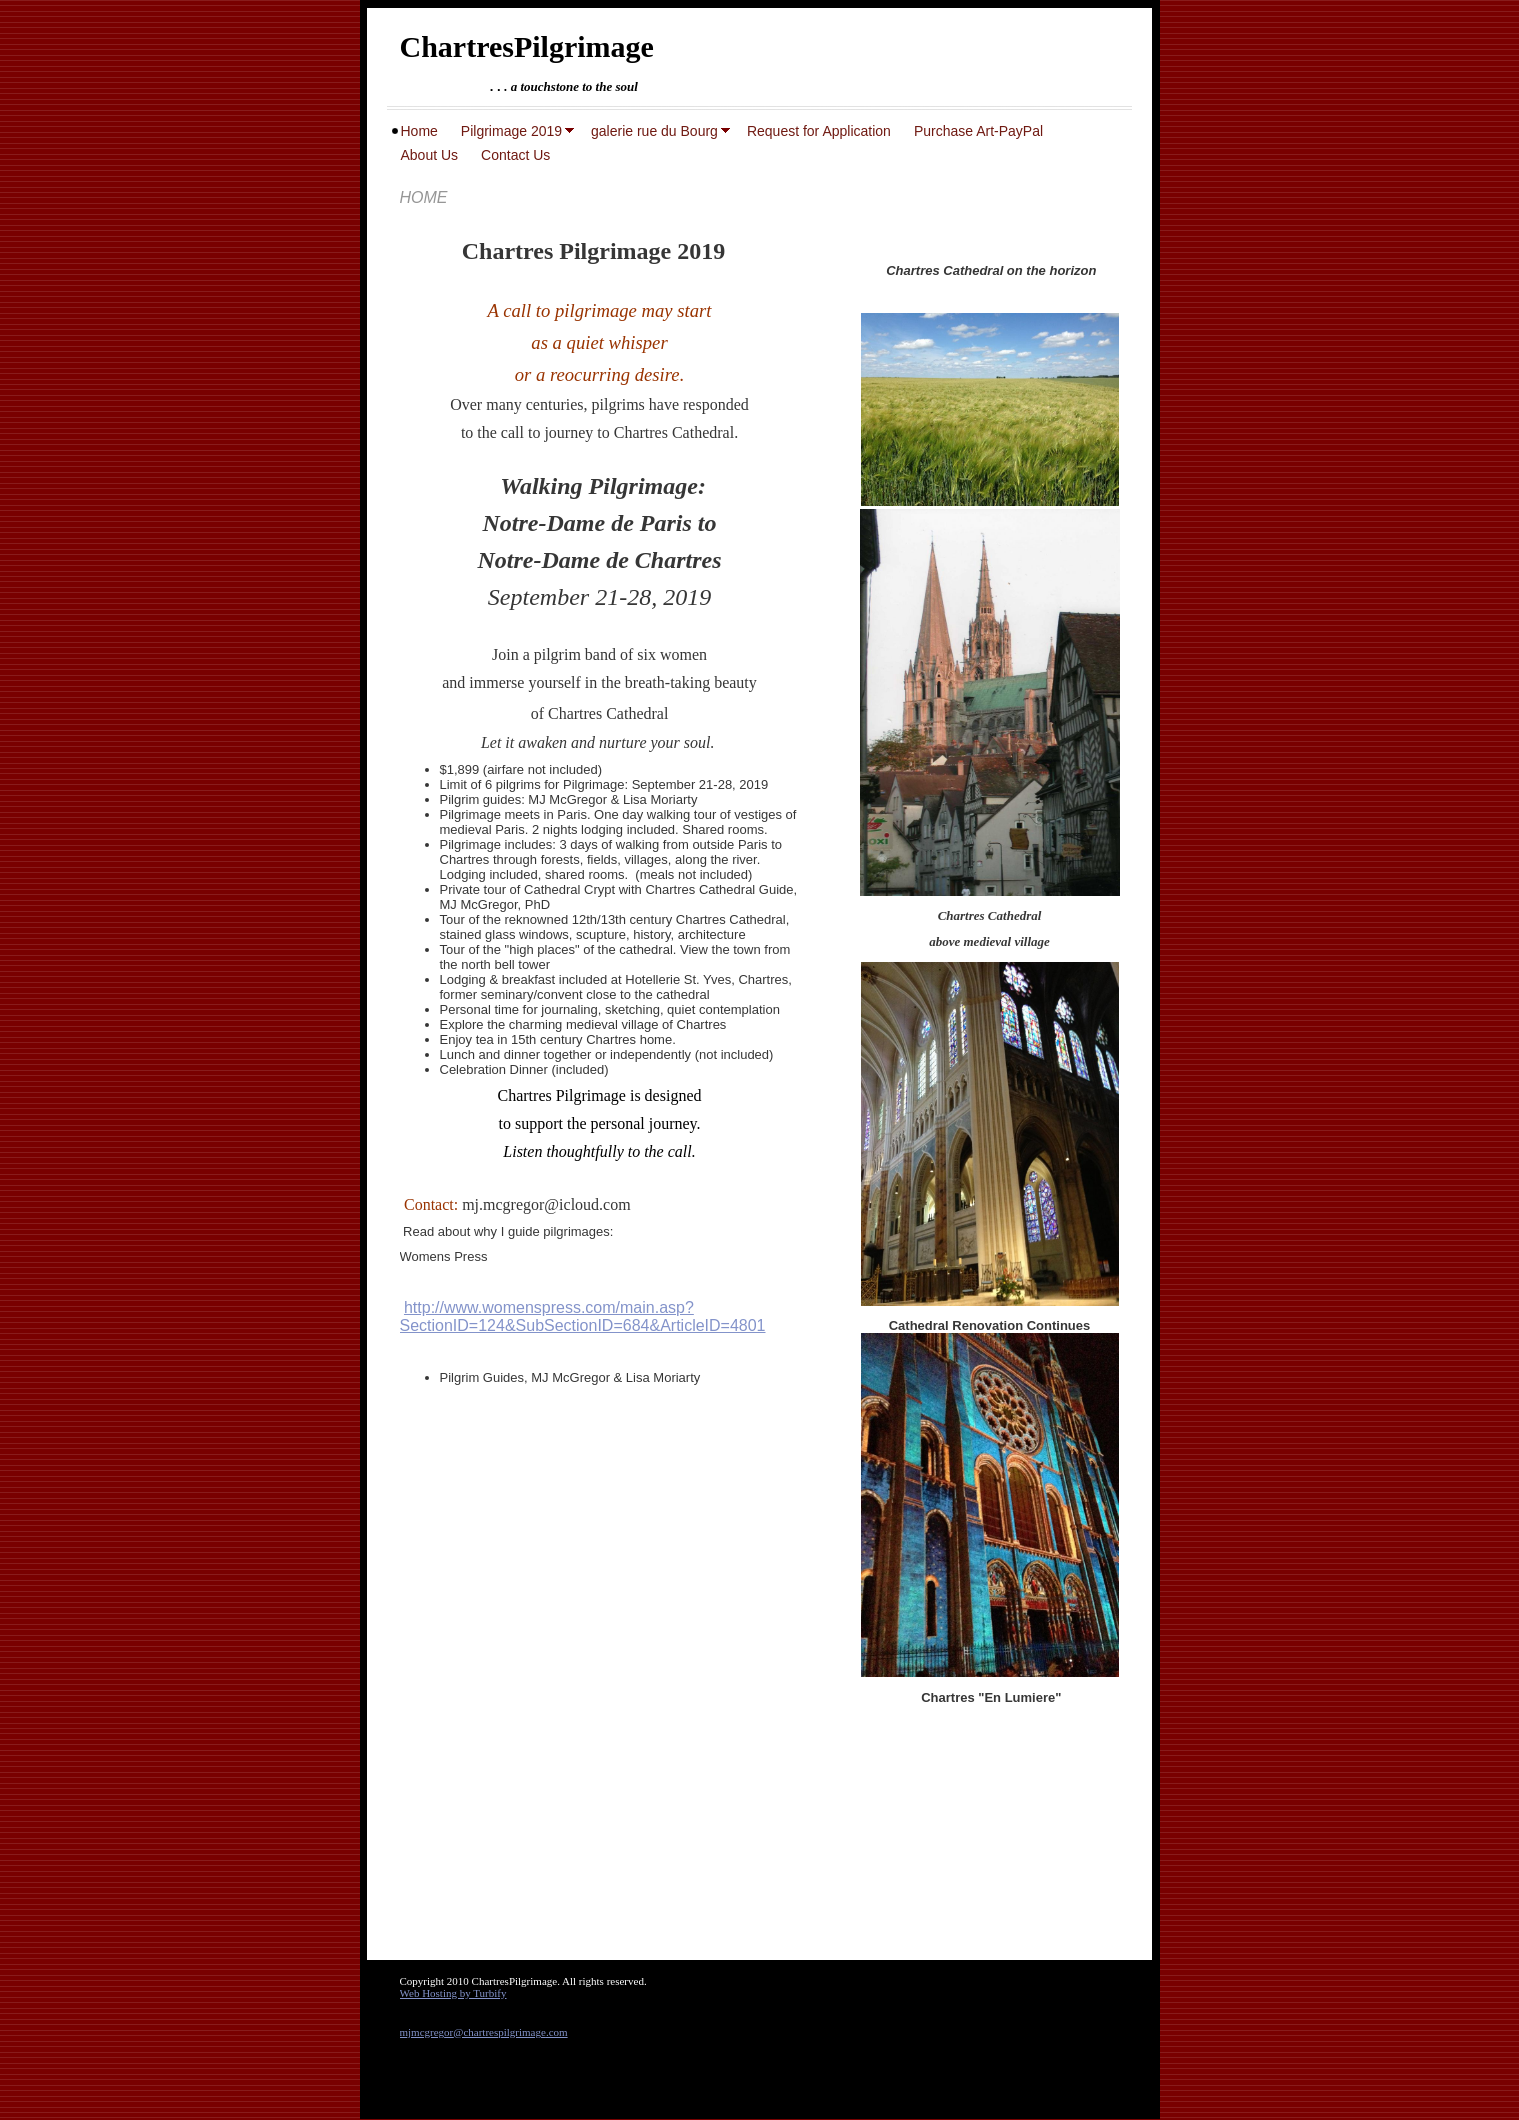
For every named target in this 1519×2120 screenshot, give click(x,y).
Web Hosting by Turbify (453, 1993)
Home (419, 131)
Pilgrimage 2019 (511, 131)
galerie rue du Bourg (654, 131)
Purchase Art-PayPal (978, 131)
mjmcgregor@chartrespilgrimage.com (484, 2032)
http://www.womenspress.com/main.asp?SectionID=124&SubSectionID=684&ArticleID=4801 (583, 1316)
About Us (430, 155)
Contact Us (515, 155)
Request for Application (819, 131)
